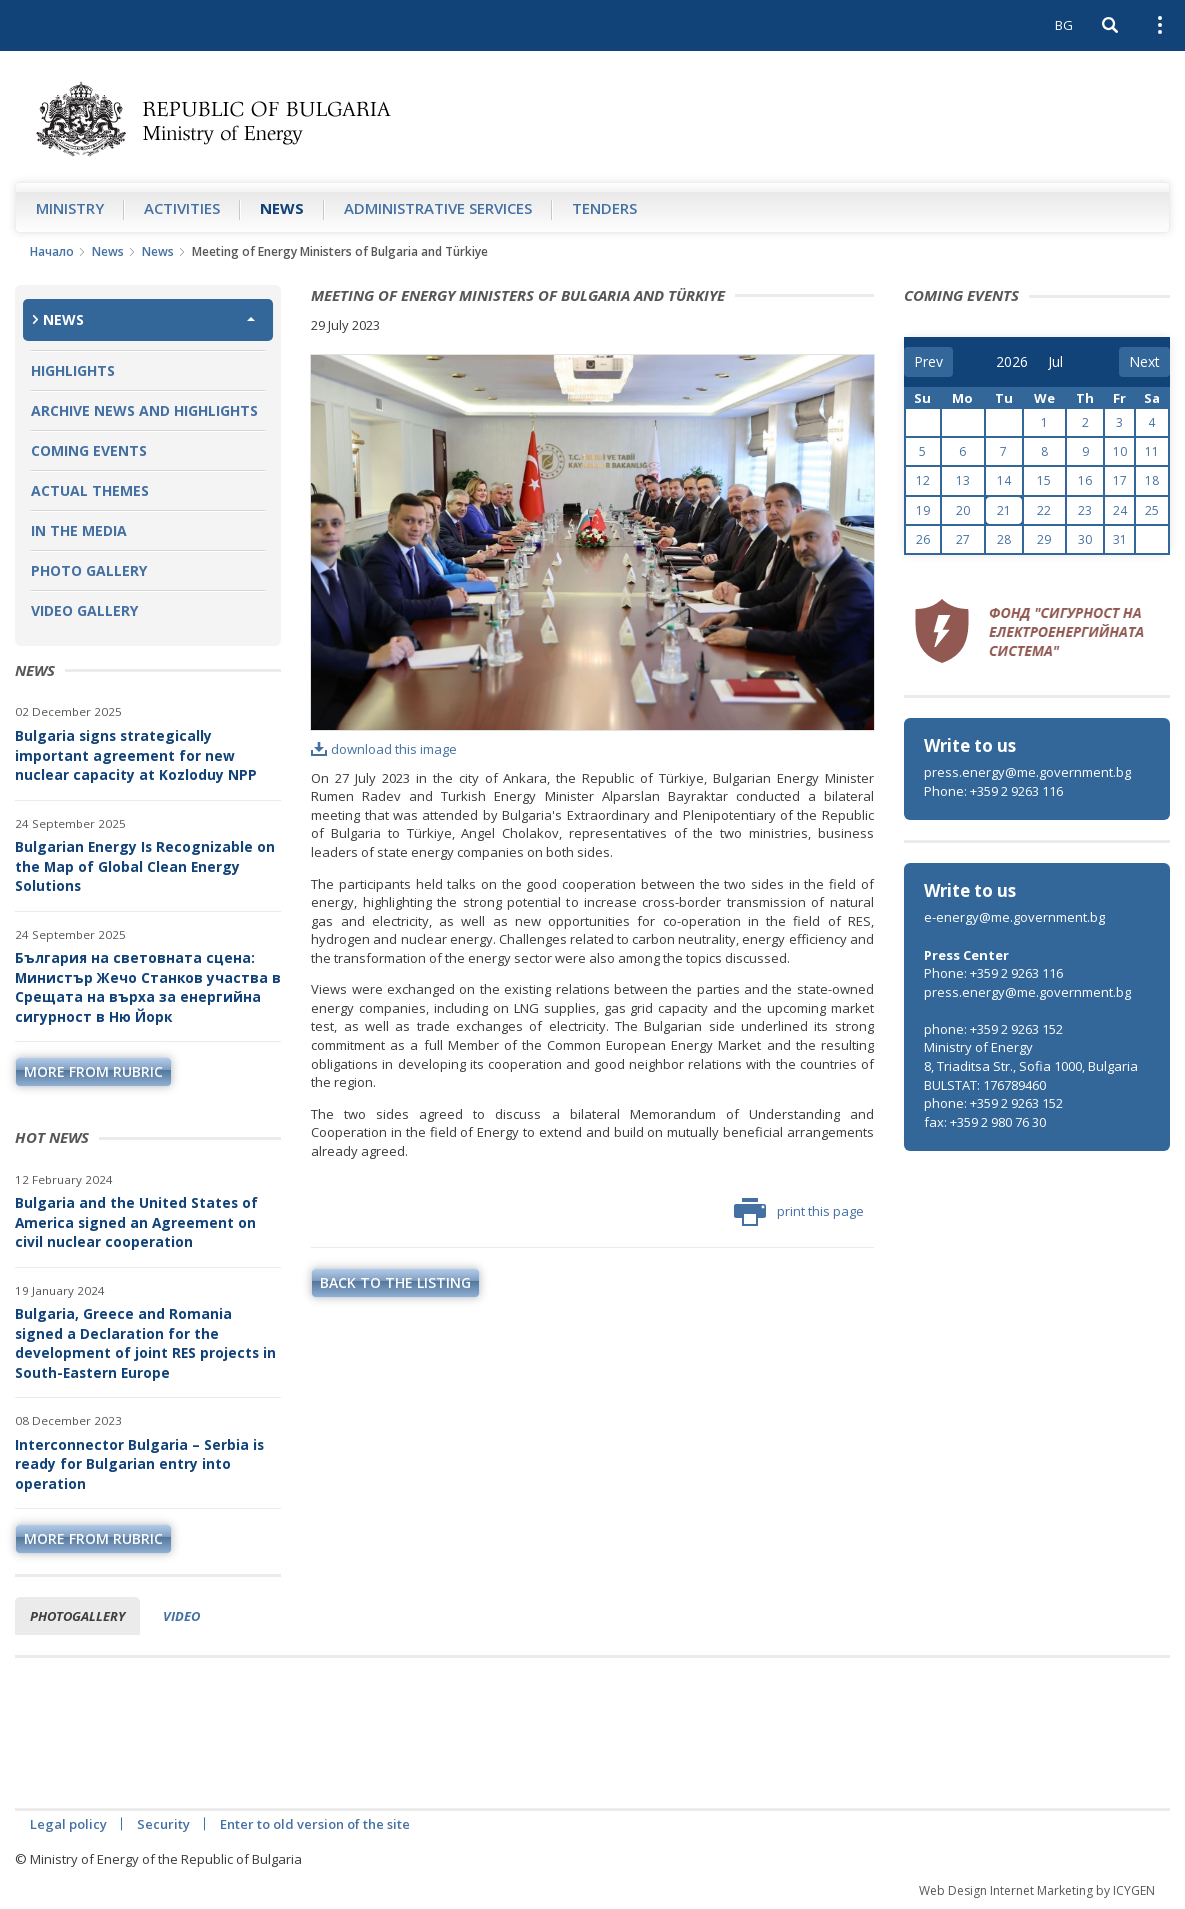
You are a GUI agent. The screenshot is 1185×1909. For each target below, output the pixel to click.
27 (963, 539)
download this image (384, 749)
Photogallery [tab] (77, 1616)
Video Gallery (84, 610)
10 (1120, 451)
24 (1120, 510)
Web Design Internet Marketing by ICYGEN (1037, 1890)
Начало (52, 251)
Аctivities (182, 208)
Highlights (73, 370)
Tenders (604, 208)
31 (1120, 539)
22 (1044, 510)
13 (963, 480)
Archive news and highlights (144, 410)
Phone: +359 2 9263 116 (993, 791)
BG (1064, 25)
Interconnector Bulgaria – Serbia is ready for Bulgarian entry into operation (139, 1464)
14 (1004, 480)
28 (1004, 539)
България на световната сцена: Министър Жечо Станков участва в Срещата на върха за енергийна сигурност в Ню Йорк (148, 987)
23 (1085, 510)
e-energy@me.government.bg (1014, 917)
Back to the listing (395, 1282)
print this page (799, 1212)
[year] (1012, 362)
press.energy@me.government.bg (1027, 772)
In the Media (79, 530)
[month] (1062, 362)
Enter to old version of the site (315, 1824)
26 (923, 539)
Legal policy (68, 1824)
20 (963, 510)
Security (163, 1824)
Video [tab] (181, 1616)
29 (1044, 539)
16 (1085, 480)
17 (1120, 480)
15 (1044, 480)
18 (1152, 480)
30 (1085, 539)
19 (923, 510)
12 (923, 480)
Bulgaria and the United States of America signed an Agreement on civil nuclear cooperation (136, 1222)
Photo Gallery (89, 570)
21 (1004, 510)
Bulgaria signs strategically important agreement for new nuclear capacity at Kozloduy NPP (136, 755)
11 (1152, 451)
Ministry (70, 208)
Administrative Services (438, 208)
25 (1152, 510)
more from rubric (93, 1071)
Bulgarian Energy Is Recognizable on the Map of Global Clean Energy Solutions (145, 866)
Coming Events (89, 450)
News (282, 208)
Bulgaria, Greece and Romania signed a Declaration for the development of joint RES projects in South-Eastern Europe (145, 1343)
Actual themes (90, 490)
